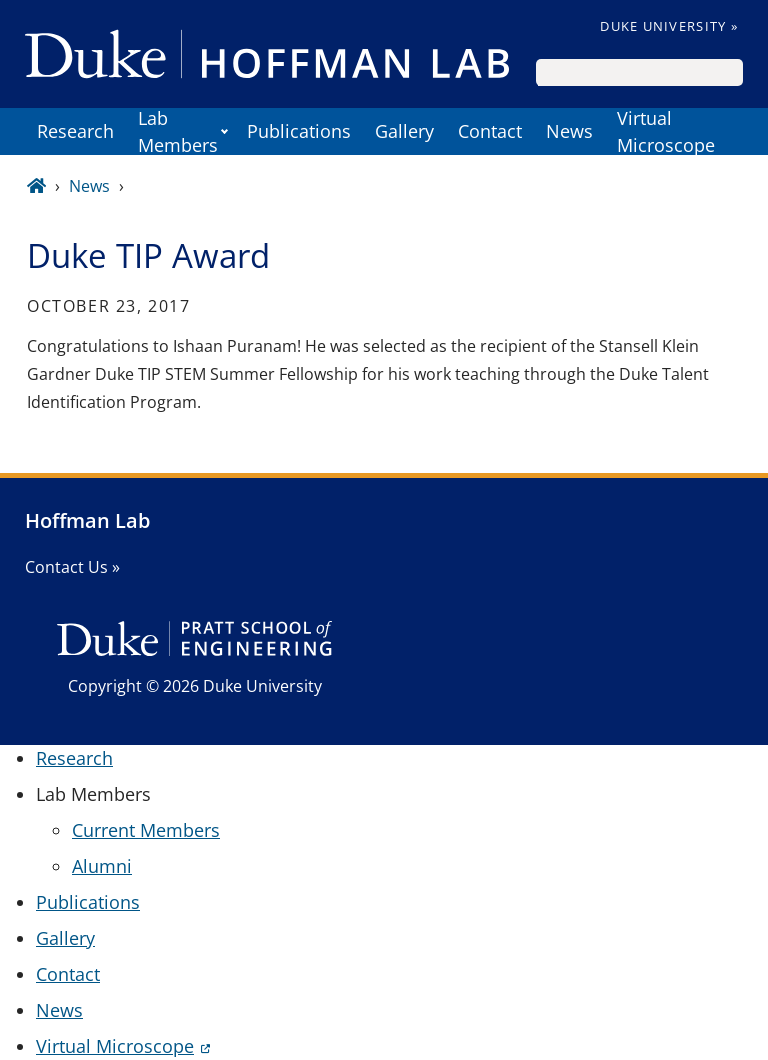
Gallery (404, 131)
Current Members (146, 830)
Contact (490, 131)
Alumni (102, 866)
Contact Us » (72, 567)
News (569, 131)
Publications (299, 131)
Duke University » (669, 26)
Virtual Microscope (666, 131)
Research (75, 131)
